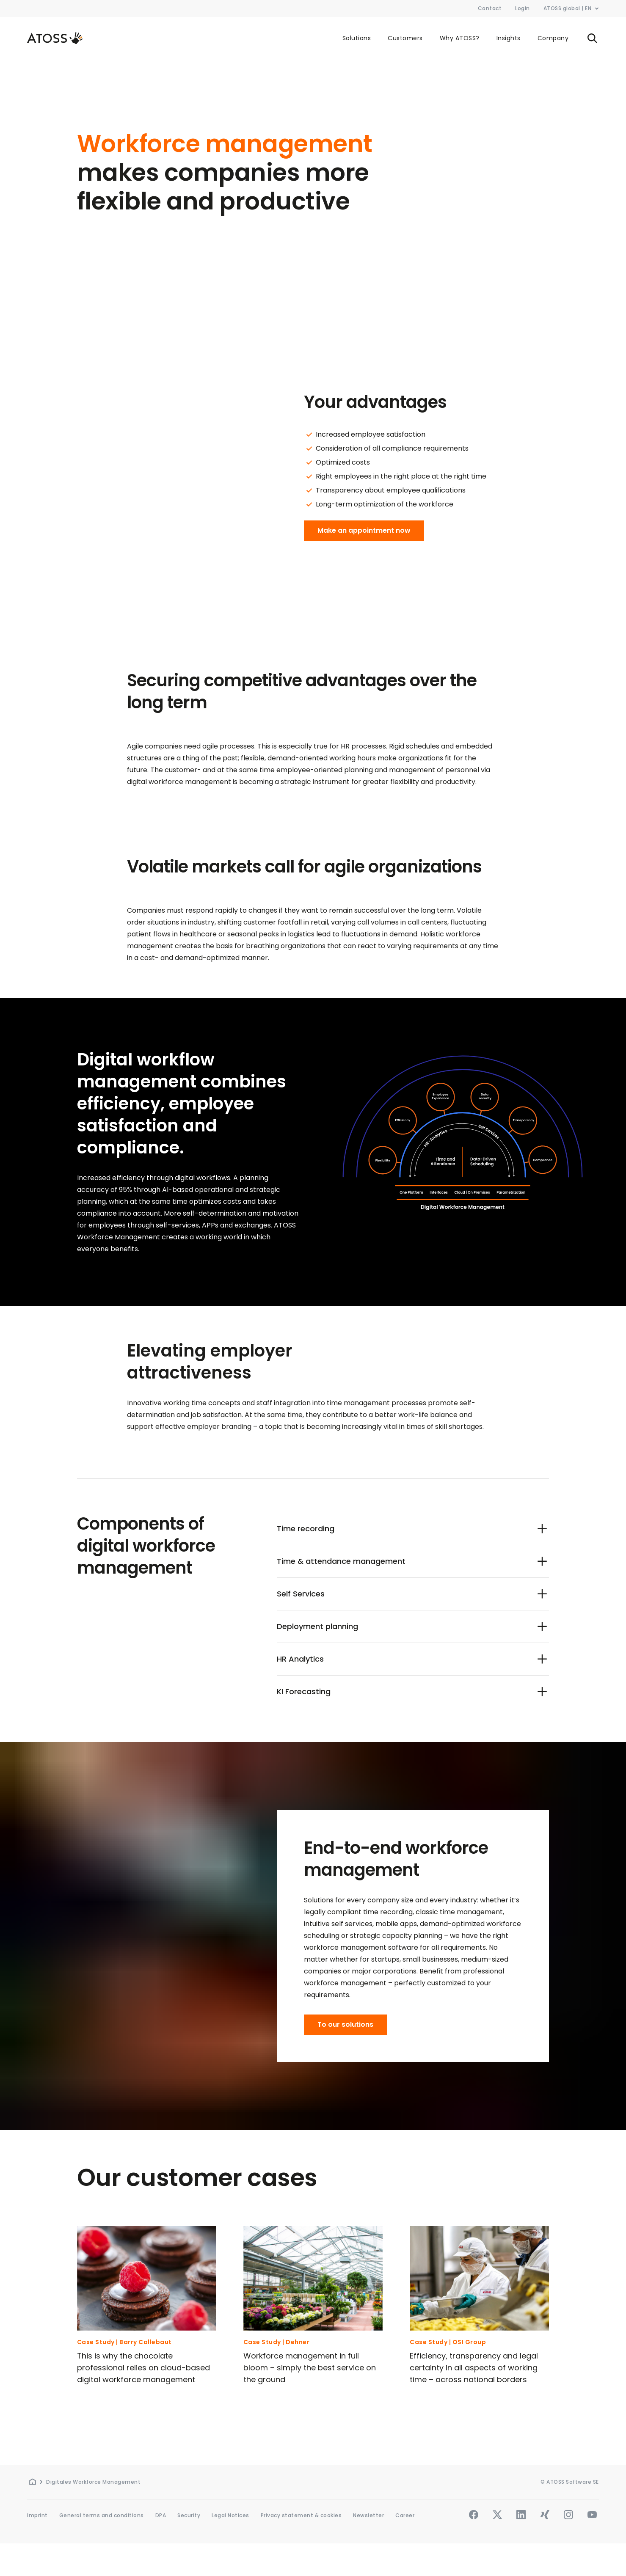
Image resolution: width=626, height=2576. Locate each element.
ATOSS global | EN (571, 8)
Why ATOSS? (460, 38)
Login (522, 8)
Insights (508, 38)
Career (404, 2515)
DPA (160, 2515)
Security (188, 2515)
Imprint (37, 2515)
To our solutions (345, 2024)
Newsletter (368, 2515)
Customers (405, 38)
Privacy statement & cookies (301, 2515)
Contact (490, 8)
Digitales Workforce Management (93, 2481)
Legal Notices (230, 2515)
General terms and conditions (101, 2515)
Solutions (356, 38)
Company (553, 38)
